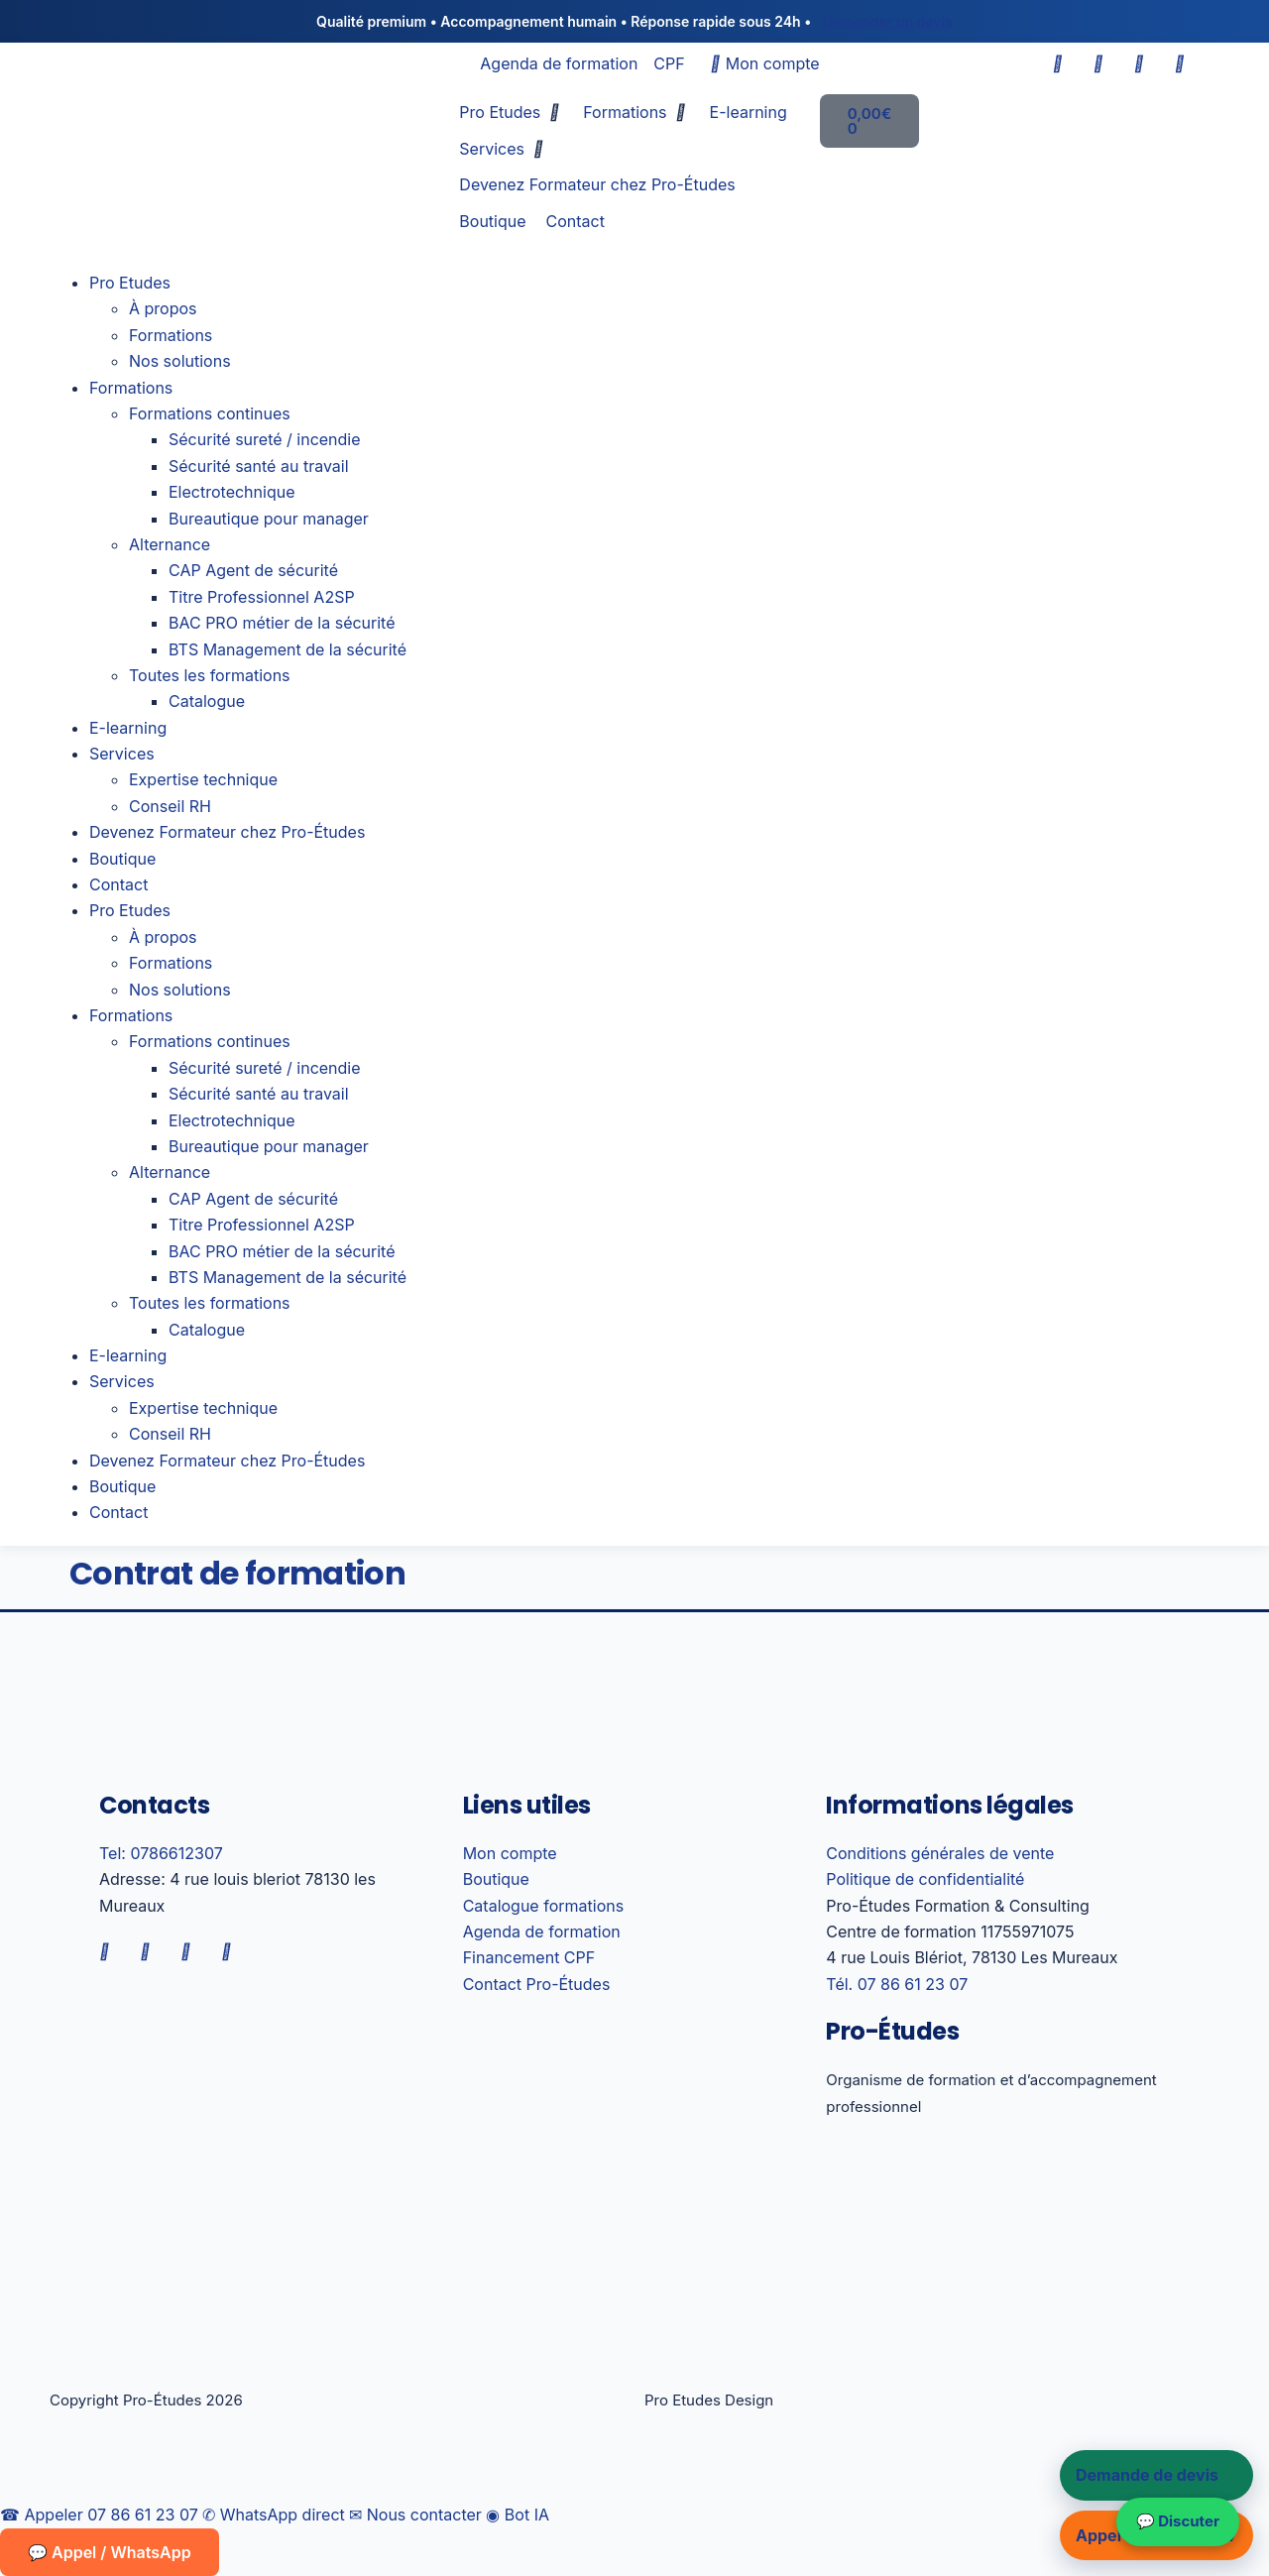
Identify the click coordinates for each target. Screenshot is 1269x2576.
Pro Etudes (130, 283)
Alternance (169, 544)
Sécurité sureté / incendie (265, 439)
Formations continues (209, 413)
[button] (511, 112)
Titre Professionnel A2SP (262, 597)
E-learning (128, 728)
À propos (163, 308)
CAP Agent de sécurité (253, 570)
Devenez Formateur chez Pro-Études (227, 832)
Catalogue (207, 701)
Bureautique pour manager (269, 518)
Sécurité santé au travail (259, 466)
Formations (170, 335)
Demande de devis (1147, 2475)
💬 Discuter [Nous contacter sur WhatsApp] (1177, 2521)
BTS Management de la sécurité (287, 649)
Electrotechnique (231, 492)
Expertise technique (203, 779)
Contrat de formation (237, 1573)
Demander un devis (888, 21)
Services (122, 753)
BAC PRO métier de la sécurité (282, 623)
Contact (118, 884)
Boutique (122, 859)
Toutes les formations (209, 675)
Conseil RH (170, 806)
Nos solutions (180, 361)
